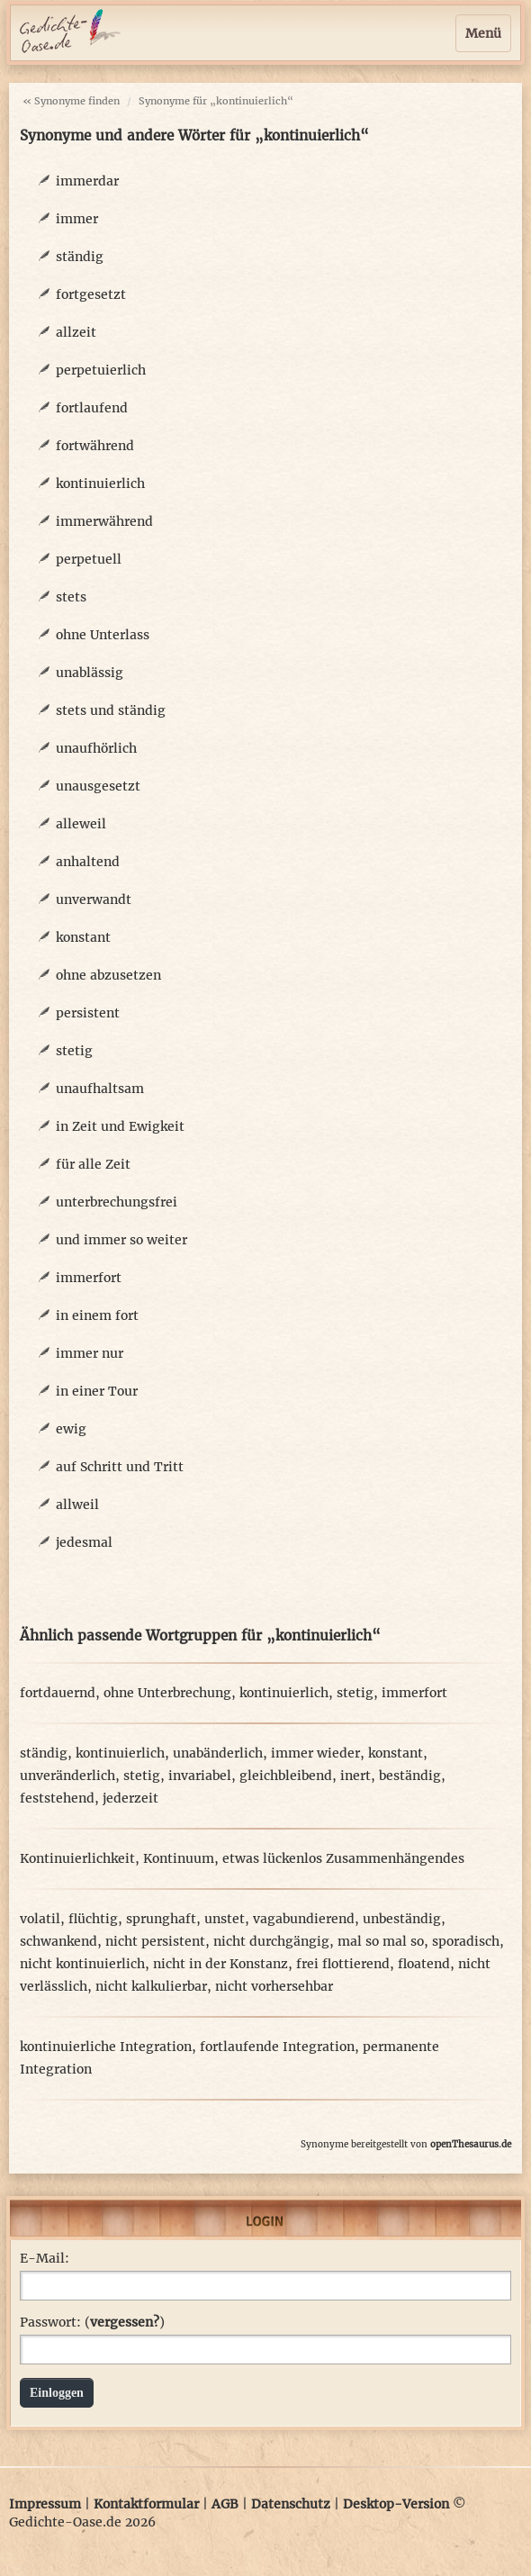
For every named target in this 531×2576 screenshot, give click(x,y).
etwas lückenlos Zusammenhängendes (343, 1858)
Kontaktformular (146, 2504)
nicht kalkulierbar (151, 1986)
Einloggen (57, 2393)
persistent (88, 1013)
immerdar (87, 181)
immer (77, 219)
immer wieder (315, 1753)
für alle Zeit (93, 1164)
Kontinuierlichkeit (77, 1858)
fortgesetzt (91, 294)
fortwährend (95, 446)
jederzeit (130, 1798)
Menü (483, 33)
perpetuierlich (101, 370)
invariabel (199, 1775)
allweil (77, 1504)
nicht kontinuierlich (82, 1964)
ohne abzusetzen (108, 975)
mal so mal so (381, 1941)
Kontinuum (178, 1858)
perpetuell (89, 559)
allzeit (76, 332)
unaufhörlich (96, 748)
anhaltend (88, 862)
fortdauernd (57, 1693)
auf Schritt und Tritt (120, 1467)
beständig (410, 1775)
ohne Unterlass (102, 635)
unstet (224, 1919)
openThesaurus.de (470, 2144)
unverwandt (93, 899)
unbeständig (402, 1919)
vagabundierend (304, 1919)
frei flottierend (343, 1964)
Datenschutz (290, 2504)
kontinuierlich (100, 483)
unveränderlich (67, 1775)
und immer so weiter (121, 1240)
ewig (71, 1429)
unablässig (89, 672)
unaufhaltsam (100, 1088)
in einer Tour (97, 1391)
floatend (424, 1964)
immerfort (89, 1278)
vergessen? (124, 2322)
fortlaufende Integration (277, 2046)
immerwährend (104, 521)
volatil (40, 1919)
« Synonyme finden (71, 101)
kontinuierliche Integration (106, 2046)
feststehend (57, 1798)
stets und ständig (111, 710)
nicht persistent (155, 1941)
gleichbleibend (285, 1775)
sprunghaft (161, 1919)
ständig (80, 257)
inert (355, 1775)
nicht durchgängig (271, 1941)
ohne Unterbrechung (167, 1693)
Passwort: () (92, 2322)
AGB (225, 2504)
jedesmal (84, 1542)
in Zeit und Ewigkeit (120, 1126)
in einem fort (97, 1315)
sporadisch (466, 1941)
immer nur (89, 1353)
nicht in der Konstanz (220, 1964)
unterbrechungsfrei (116, 1202)
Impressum (45, 2504)
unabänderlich (218, 1753)
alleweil (81, 824)
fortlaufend (92, 408)
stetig (74, 1051)
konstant (83, 937)
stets (71, 597)
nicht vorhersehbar (274, 1986)
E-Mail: (44, 2258)
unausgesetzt (98, 786)
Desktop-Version (396, 2504)
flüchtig (93, 1919)
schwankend (58, 1941)
